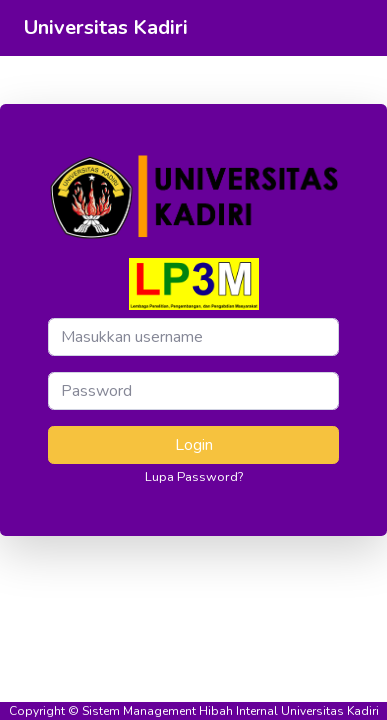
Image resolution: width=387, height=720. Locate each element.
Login (194, 445)
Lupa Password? (194, 477)
